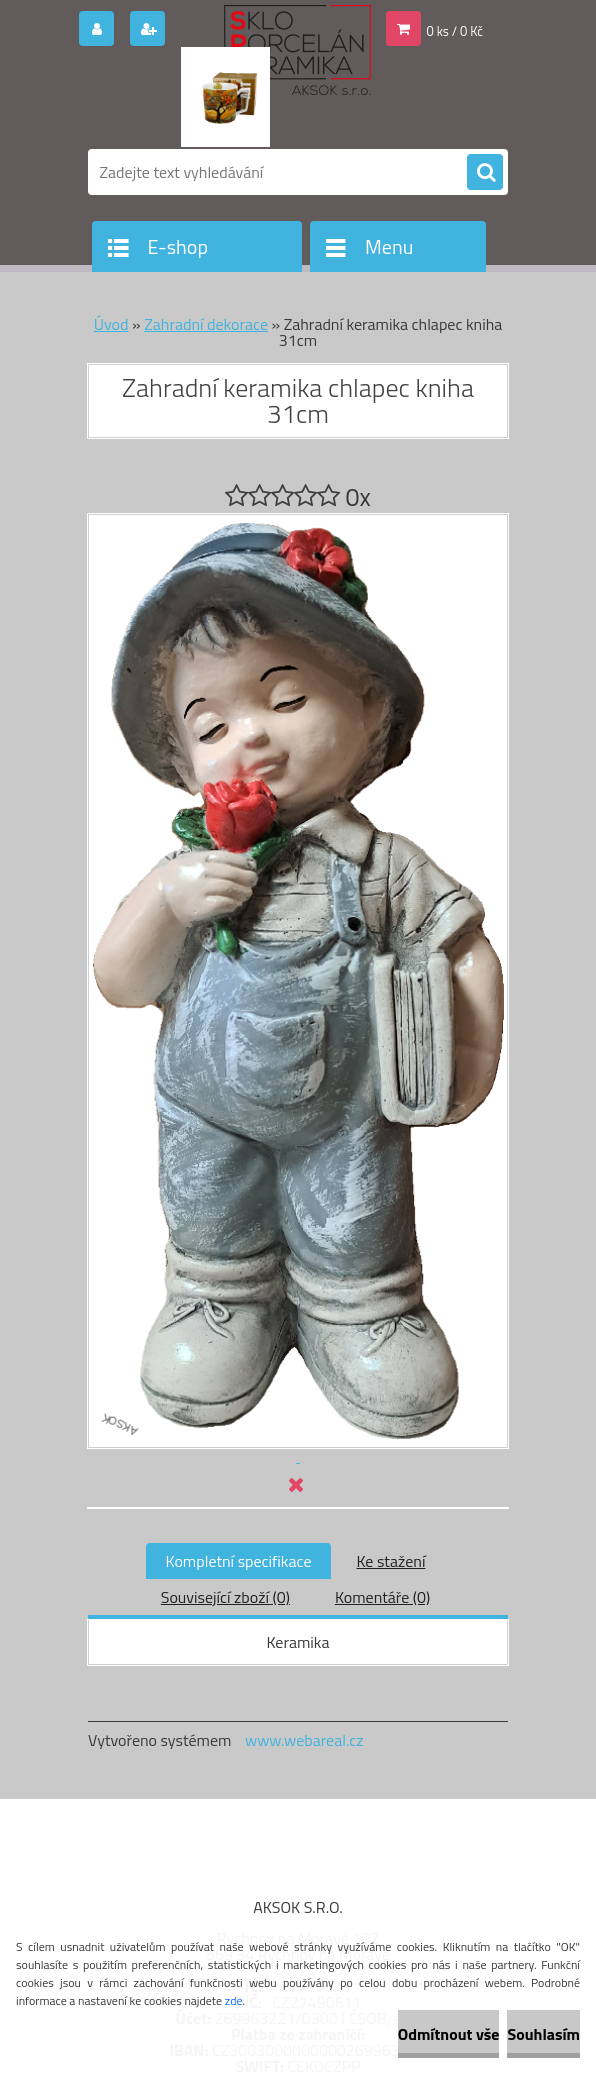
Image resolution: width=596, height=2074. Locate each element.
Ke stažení (390, 1561)
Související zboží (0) (225, 1597)
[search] (485, 173)
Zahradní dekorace (206, 324)
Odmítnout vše (449, 2034)
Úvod (111, 324)
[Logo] (225, 97)
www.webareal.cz (304, 1740)
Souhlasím (543, 2034)
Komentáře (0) (382, 1597)
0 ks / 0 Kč (455, 31)
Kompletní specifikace (239, 1561)
